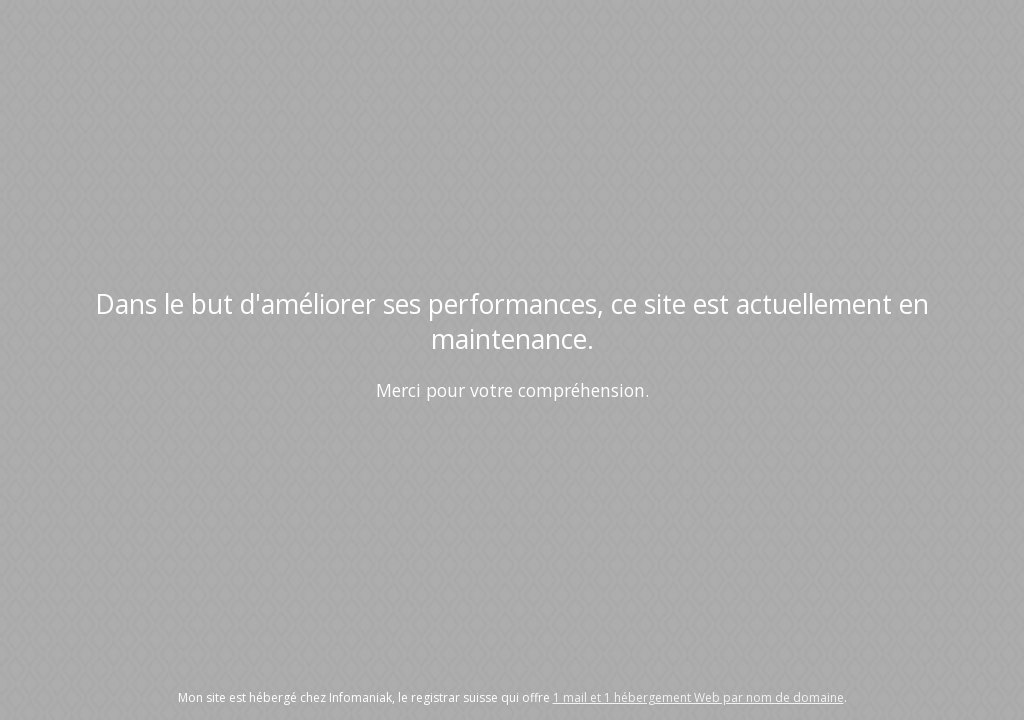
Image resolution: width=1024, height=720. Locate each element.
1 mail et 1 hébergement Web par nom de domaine (698, 697)
